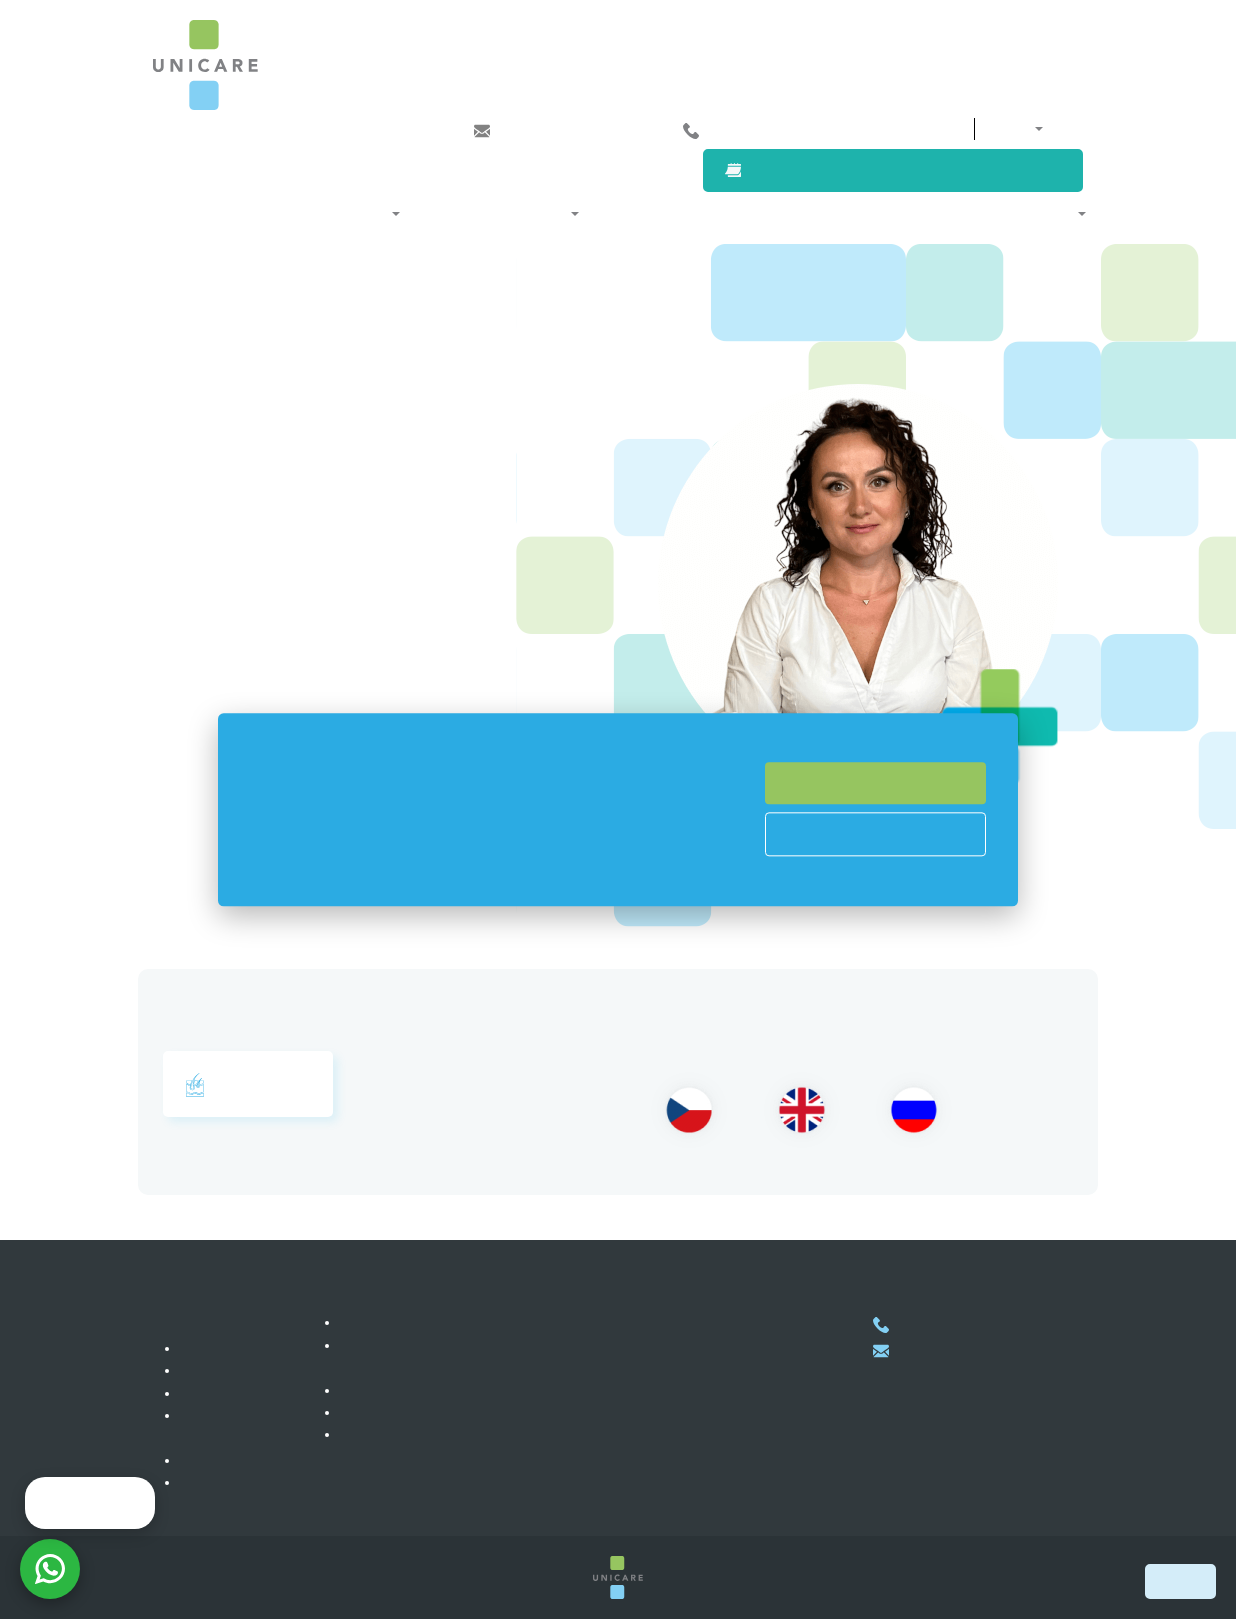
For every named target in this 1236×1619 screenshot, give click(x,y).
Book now (1180, 1581)
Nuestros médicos (659, 213)
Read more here (512, 874)
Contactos (895, 129)
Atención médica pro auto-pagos (444, 1412)
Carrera (206, 1370)
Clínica (204, 1348)
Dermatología (248, 1085)
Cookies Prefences (875, 834)
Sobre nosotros (1025, 213)
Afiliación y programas (494, 213)
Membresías (381, 1322)
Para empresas (793, 213)
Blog (197, 1460)
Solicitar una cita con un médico (911, 170)
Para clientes (908, 213)
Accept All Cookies (876, 783)
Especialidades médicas (310, 213)
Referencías (220, 1393)
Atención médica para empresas (443, 1390)
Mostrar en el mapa (653, 1447)
